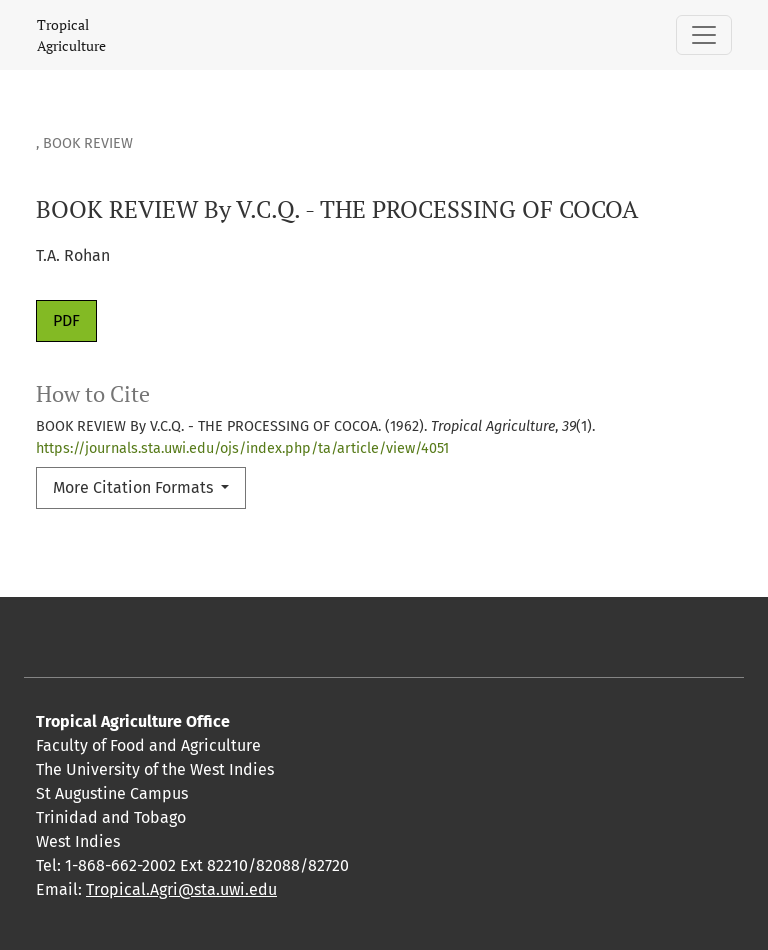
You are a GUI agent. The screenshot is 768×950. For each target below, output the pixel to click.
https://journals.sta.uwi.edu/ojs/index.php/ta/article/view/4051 (242, 448)
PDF (66, 320)
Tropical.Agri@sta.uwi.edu (181, 889)
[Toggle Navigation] (704, 35)
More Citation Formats (135, 487)
